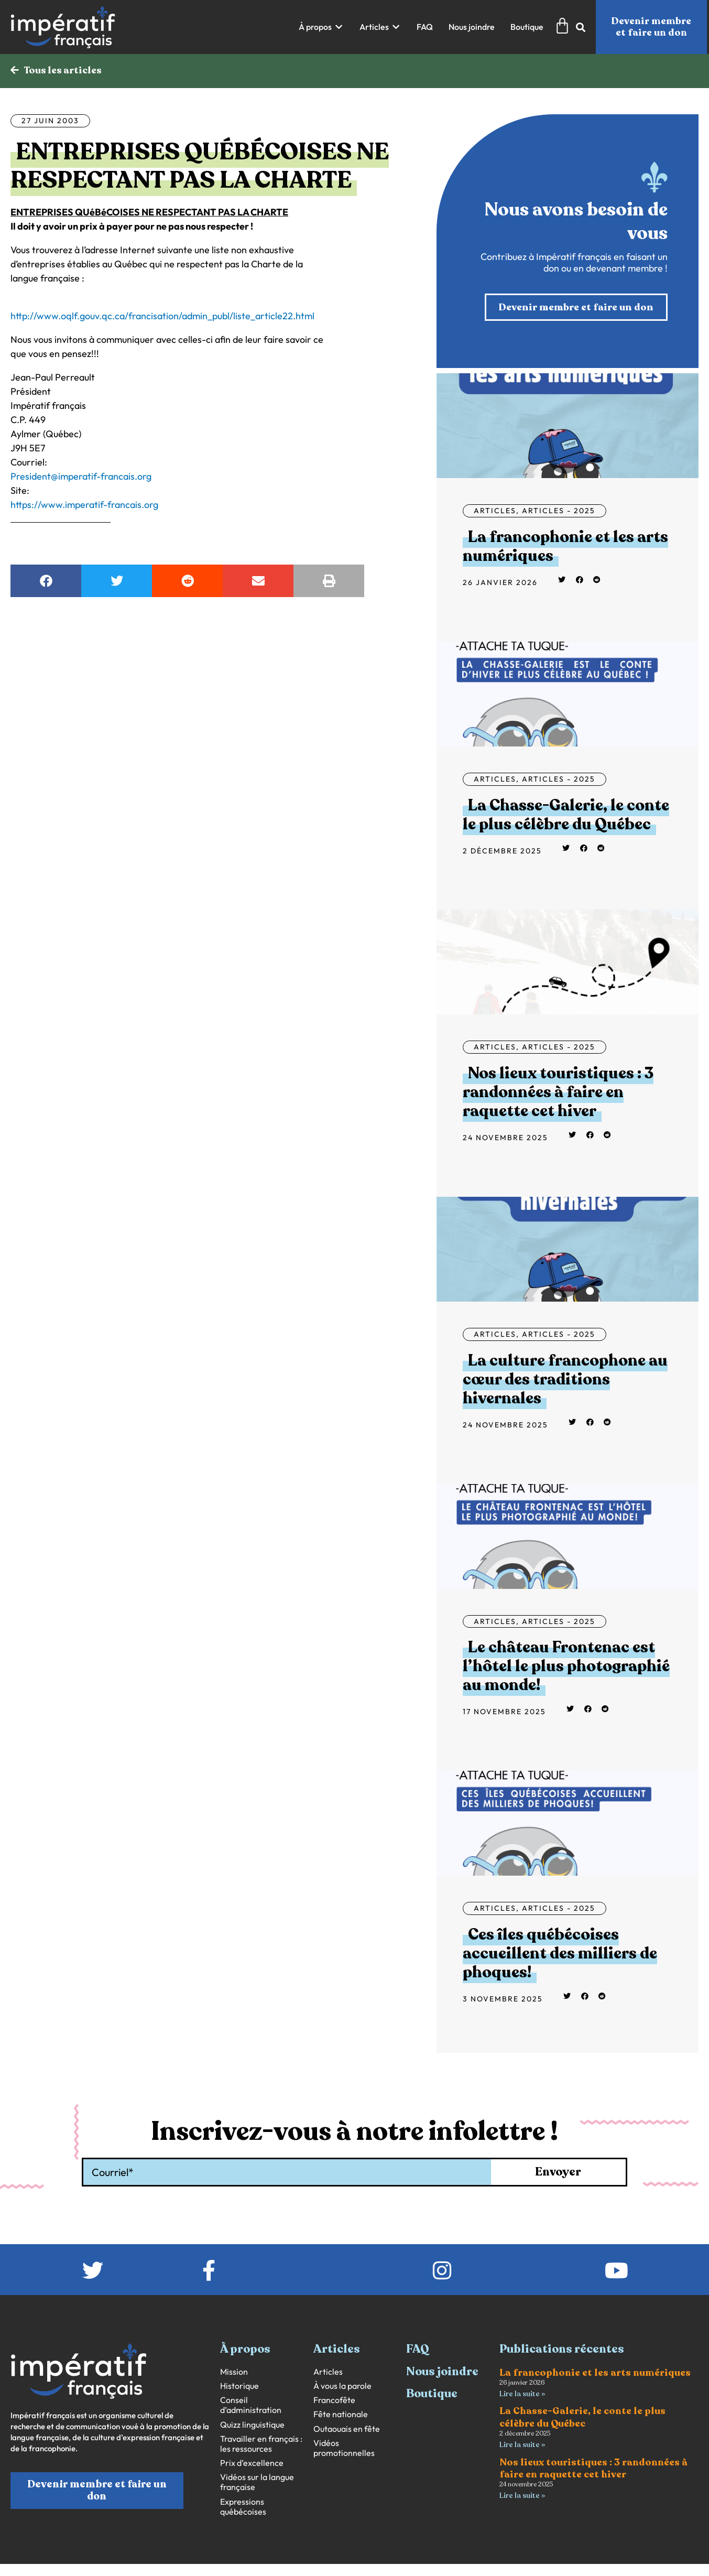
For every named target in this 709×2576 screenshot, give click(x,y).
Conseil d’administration (250, 2407)
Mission (234, 2374)
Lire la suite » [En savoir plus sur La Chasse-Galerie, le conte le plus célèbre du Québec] (522, 2447)
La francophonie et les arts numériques (565, 548)
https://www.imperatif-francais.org (84, 506)
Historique (239, 2388)
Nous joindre (442, 2374)
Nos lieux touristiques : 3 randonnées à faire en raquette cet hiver (558, 1094)
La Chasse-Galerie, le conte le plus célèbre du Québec (566, 816)
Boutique (431, 2396)
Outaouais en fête (346, 2431)
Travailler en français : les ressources (261, 2445)
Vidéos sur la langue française (257, 2484)
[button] (321, 27)
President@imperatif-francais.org (80, 477)
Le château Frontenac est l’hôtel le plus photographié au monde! (566, 1668)
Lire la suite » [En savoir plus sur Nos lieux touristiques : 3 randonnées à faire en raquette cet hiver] (522, 2499)
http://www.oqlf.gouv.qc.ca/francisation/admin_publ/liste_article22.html (162, 317)
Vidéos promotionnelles (344, 2450)
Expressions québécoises (243, 2508)
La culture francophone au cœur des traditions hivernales (565, 1381)
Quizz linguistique (252, 2426)
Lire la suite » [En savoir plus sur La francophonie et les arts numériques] (522, 2396)
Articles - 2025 (558, 512)
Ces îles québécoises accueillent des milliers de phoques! (560, 1955)
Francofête (334, 2402)
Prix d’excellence (251, 2465)
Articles (495, 512)
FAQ (417, 2351)
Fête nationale (340, 2416)
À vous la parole (342, 2388)
